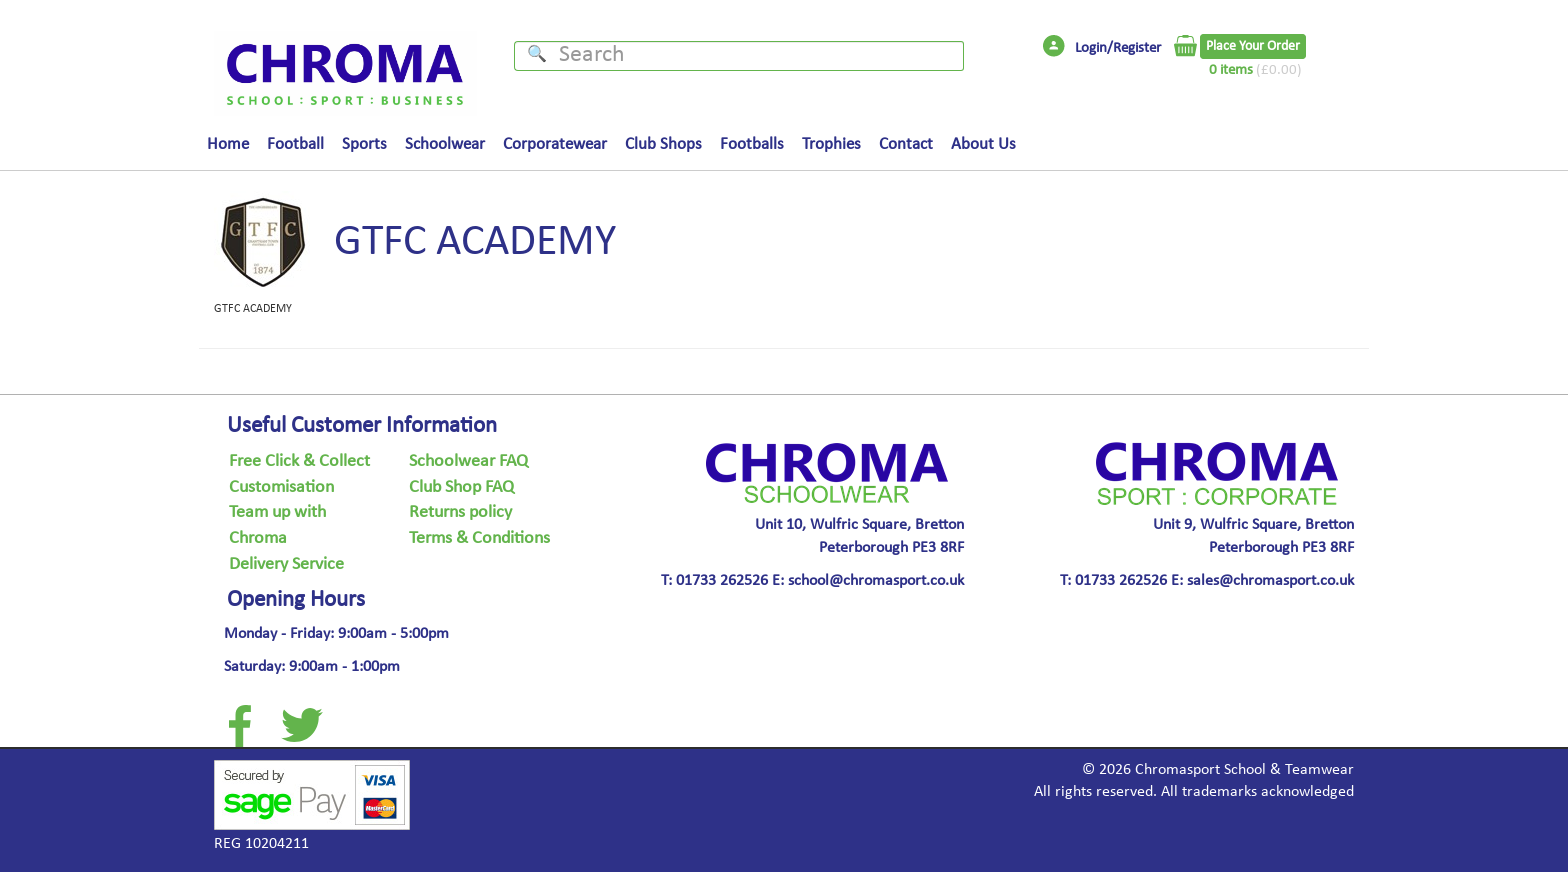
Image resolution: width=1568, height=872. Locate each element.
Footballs (752, 145)
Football (295, 145)
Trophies (831, 145)
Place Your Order (1253, 46)
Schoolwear (445, 145)
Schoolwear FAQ (468, 462)
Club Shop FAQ (461, 488)
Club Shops (663, 145)
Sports (364, 145)
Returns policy (460, 513)
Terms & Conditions (479, 539)
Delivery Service (286, 565)
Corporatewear (555, 145)
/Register (1134, 49)
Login (1091, 49)
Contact (906, 145)
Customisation (281, 488)
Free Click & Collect (299, 462)
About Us (983, 145)
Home (228, 145)
